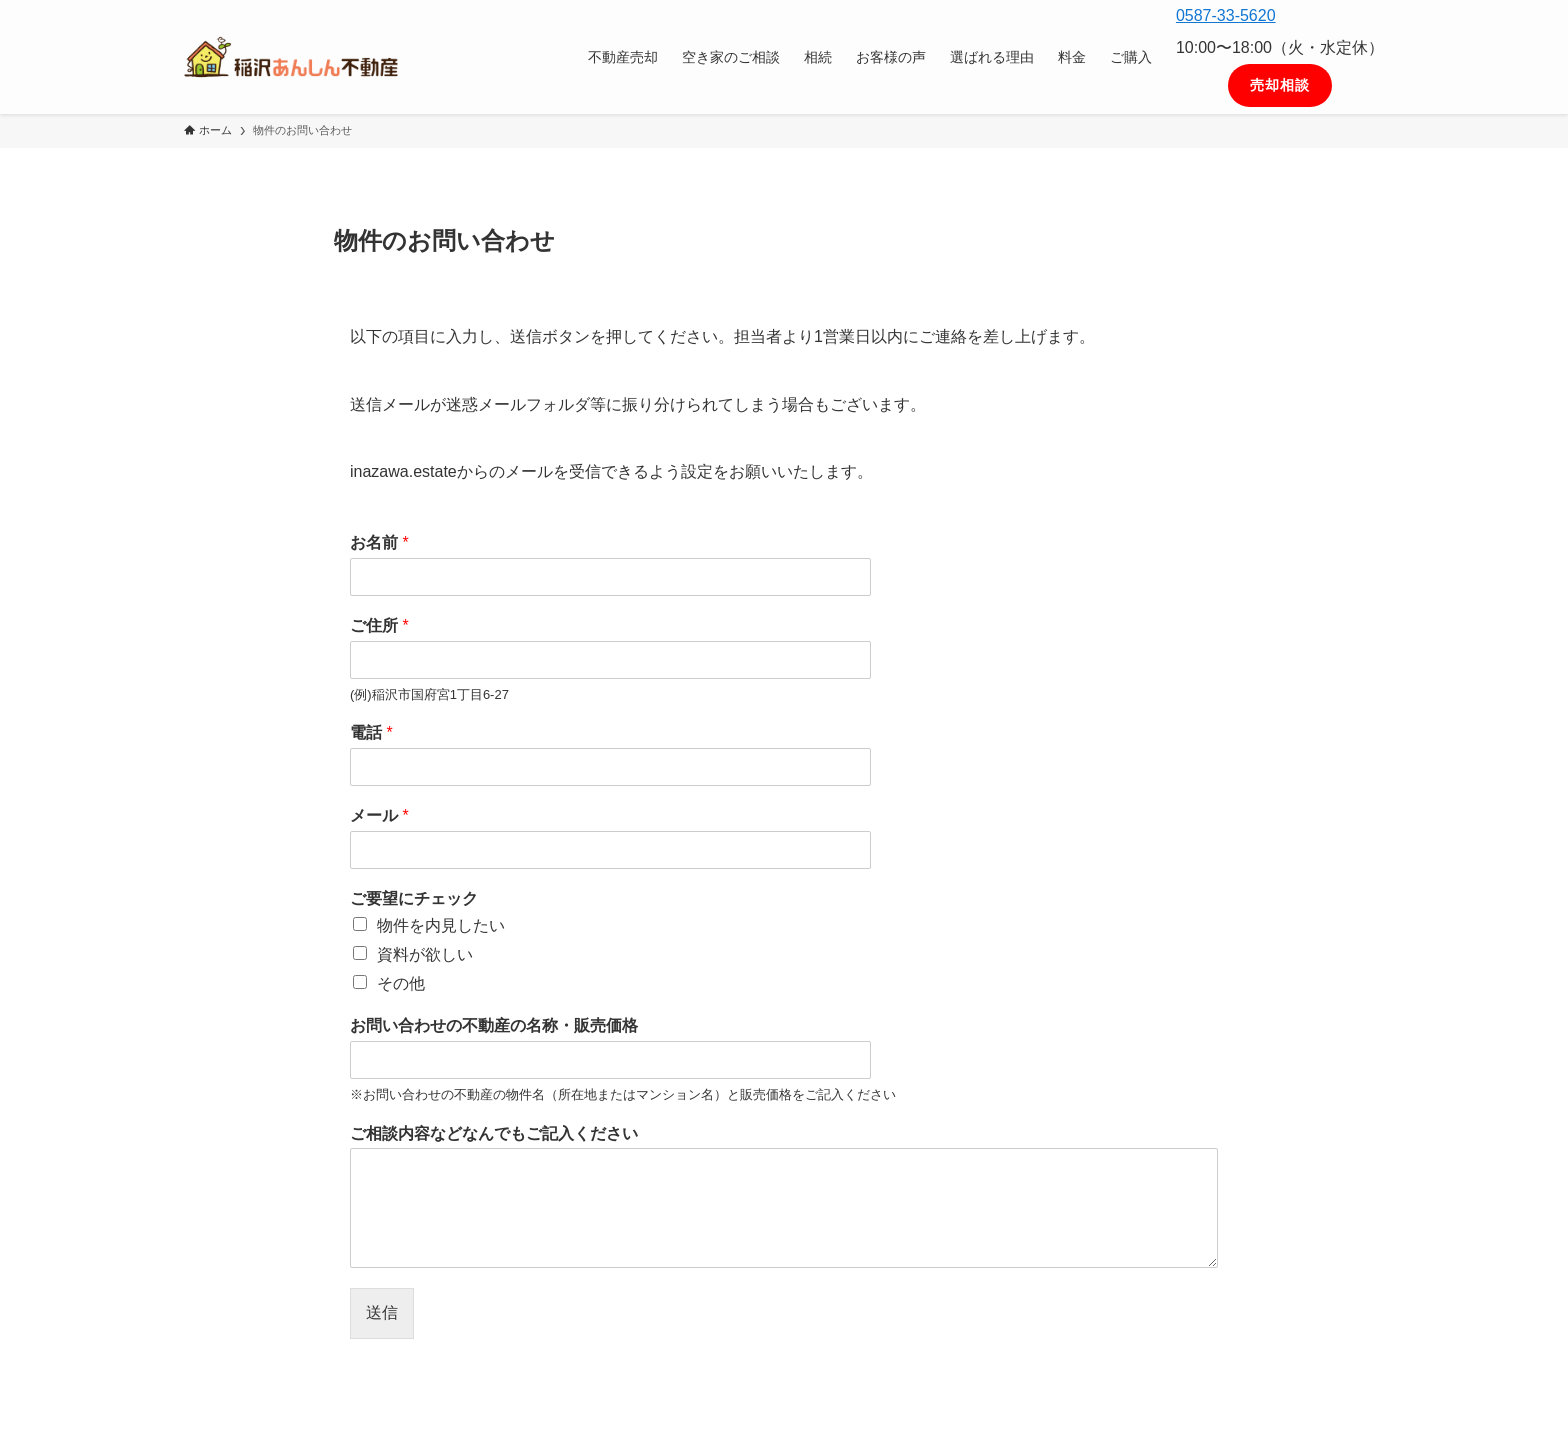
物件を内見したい (441, 925)
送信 (382, 1312)
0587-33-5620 (1226, 15)
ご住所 (379, 625)
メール (379, 815)
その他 (401, 983)
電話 (371, 732)
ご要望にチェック (414, 898)
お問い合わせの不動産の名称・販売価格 (494, 1025)
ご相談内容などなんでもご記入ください (494, 1133)
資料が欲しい (425, 954)
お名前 (379, 542)
